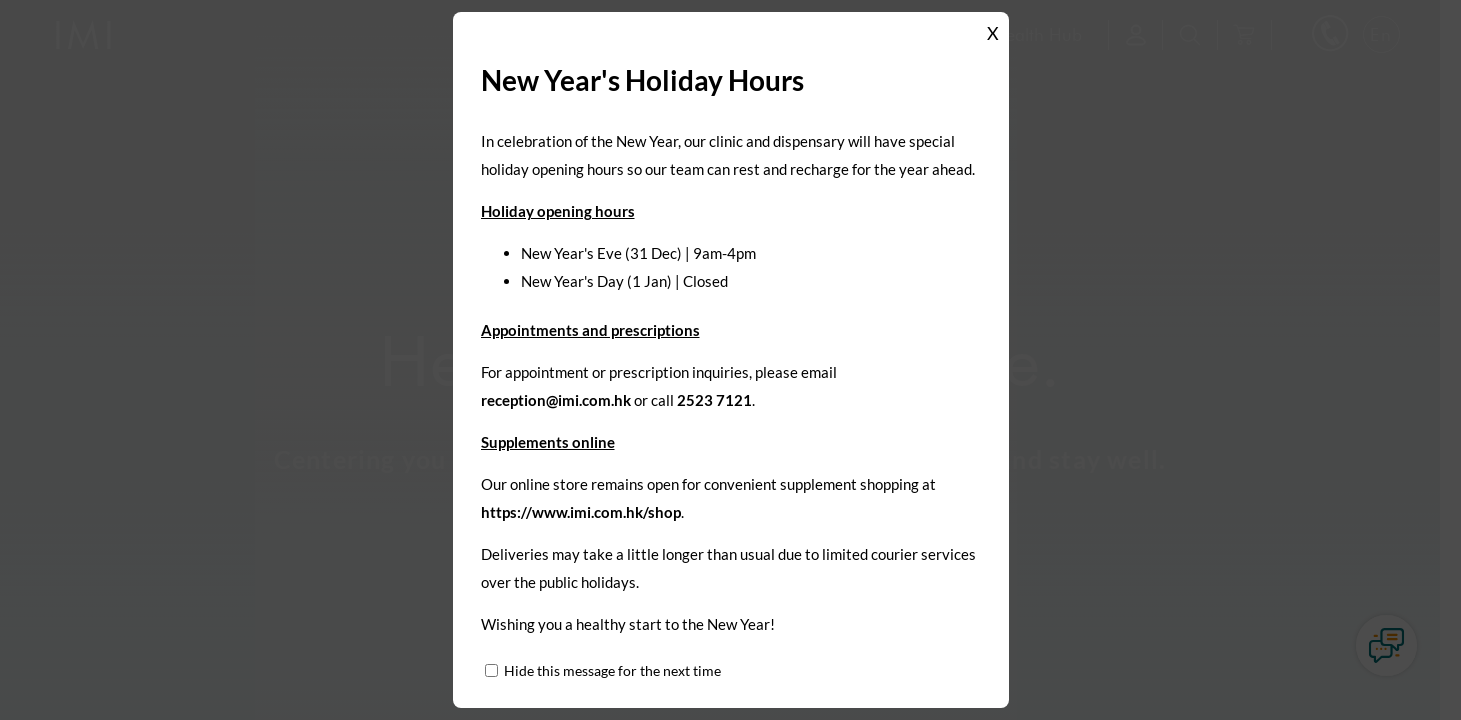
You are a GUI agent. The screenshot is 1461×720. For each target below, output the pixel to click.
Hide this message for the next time (612, 670)
